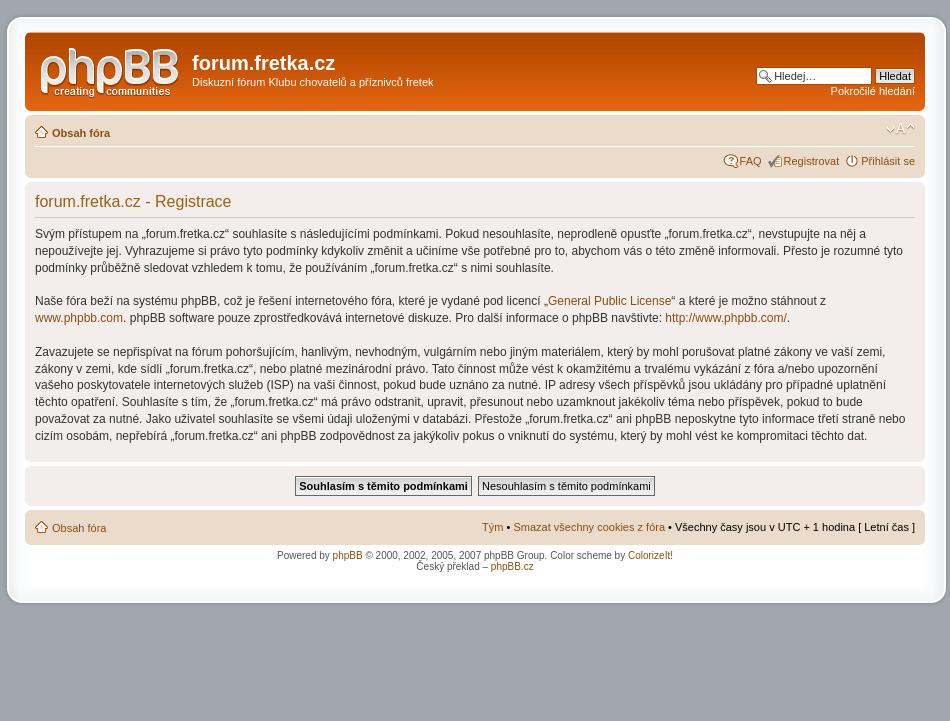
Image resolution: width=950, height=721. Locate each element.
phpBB (348, 555)
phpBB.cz (512, 566)
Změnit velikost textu (900, 129)
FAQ (751, 161)
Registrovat (812, 161)
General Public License (609, 301)
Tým (492, 527)
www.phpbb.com (79, 318)
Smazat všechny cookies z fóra (589, 527)
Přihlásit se (888, 161)
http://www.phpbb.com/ (725, 318)
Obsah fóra (81, 133)
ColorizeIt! (650, 555)
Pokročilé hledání (873, 91)
